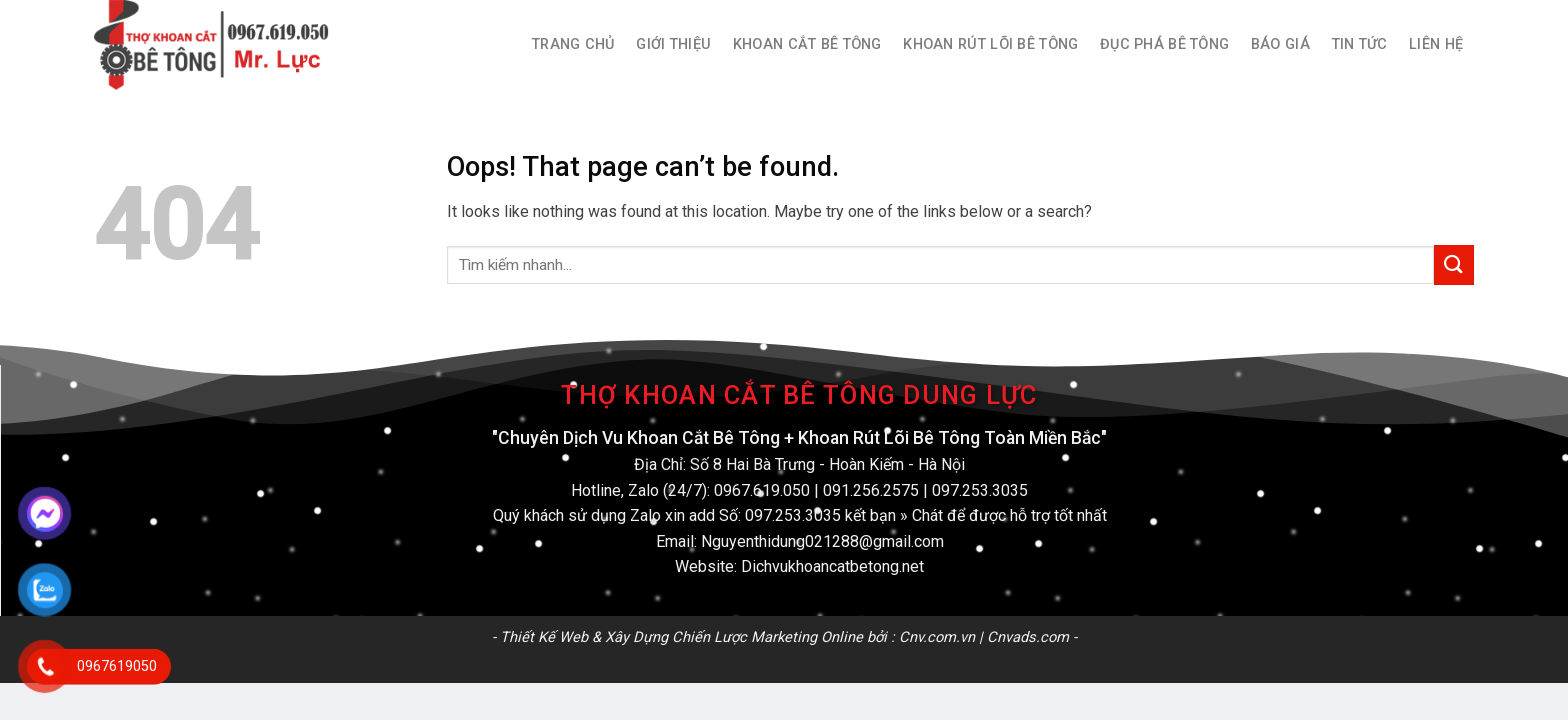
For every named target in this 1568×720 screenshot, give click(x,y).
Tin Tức (1360, 44)
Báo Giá (1280, 44)
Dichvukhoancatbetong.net (832, 566)
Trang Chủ (573, 44)
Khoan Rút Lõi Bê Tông (990, 44)
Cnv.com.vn (937, 637)
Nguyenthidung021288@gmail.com (822, 541)
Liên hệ (1436, 44)
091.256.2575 (871, 490)
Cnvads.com (1028, 637)
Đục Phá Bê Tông (1164, 44)
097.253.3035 (980, 490)
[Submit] (1454, 264)
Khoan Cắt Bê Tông (807, 44)
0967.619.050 (762, 490)
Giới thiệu (673, 44)
